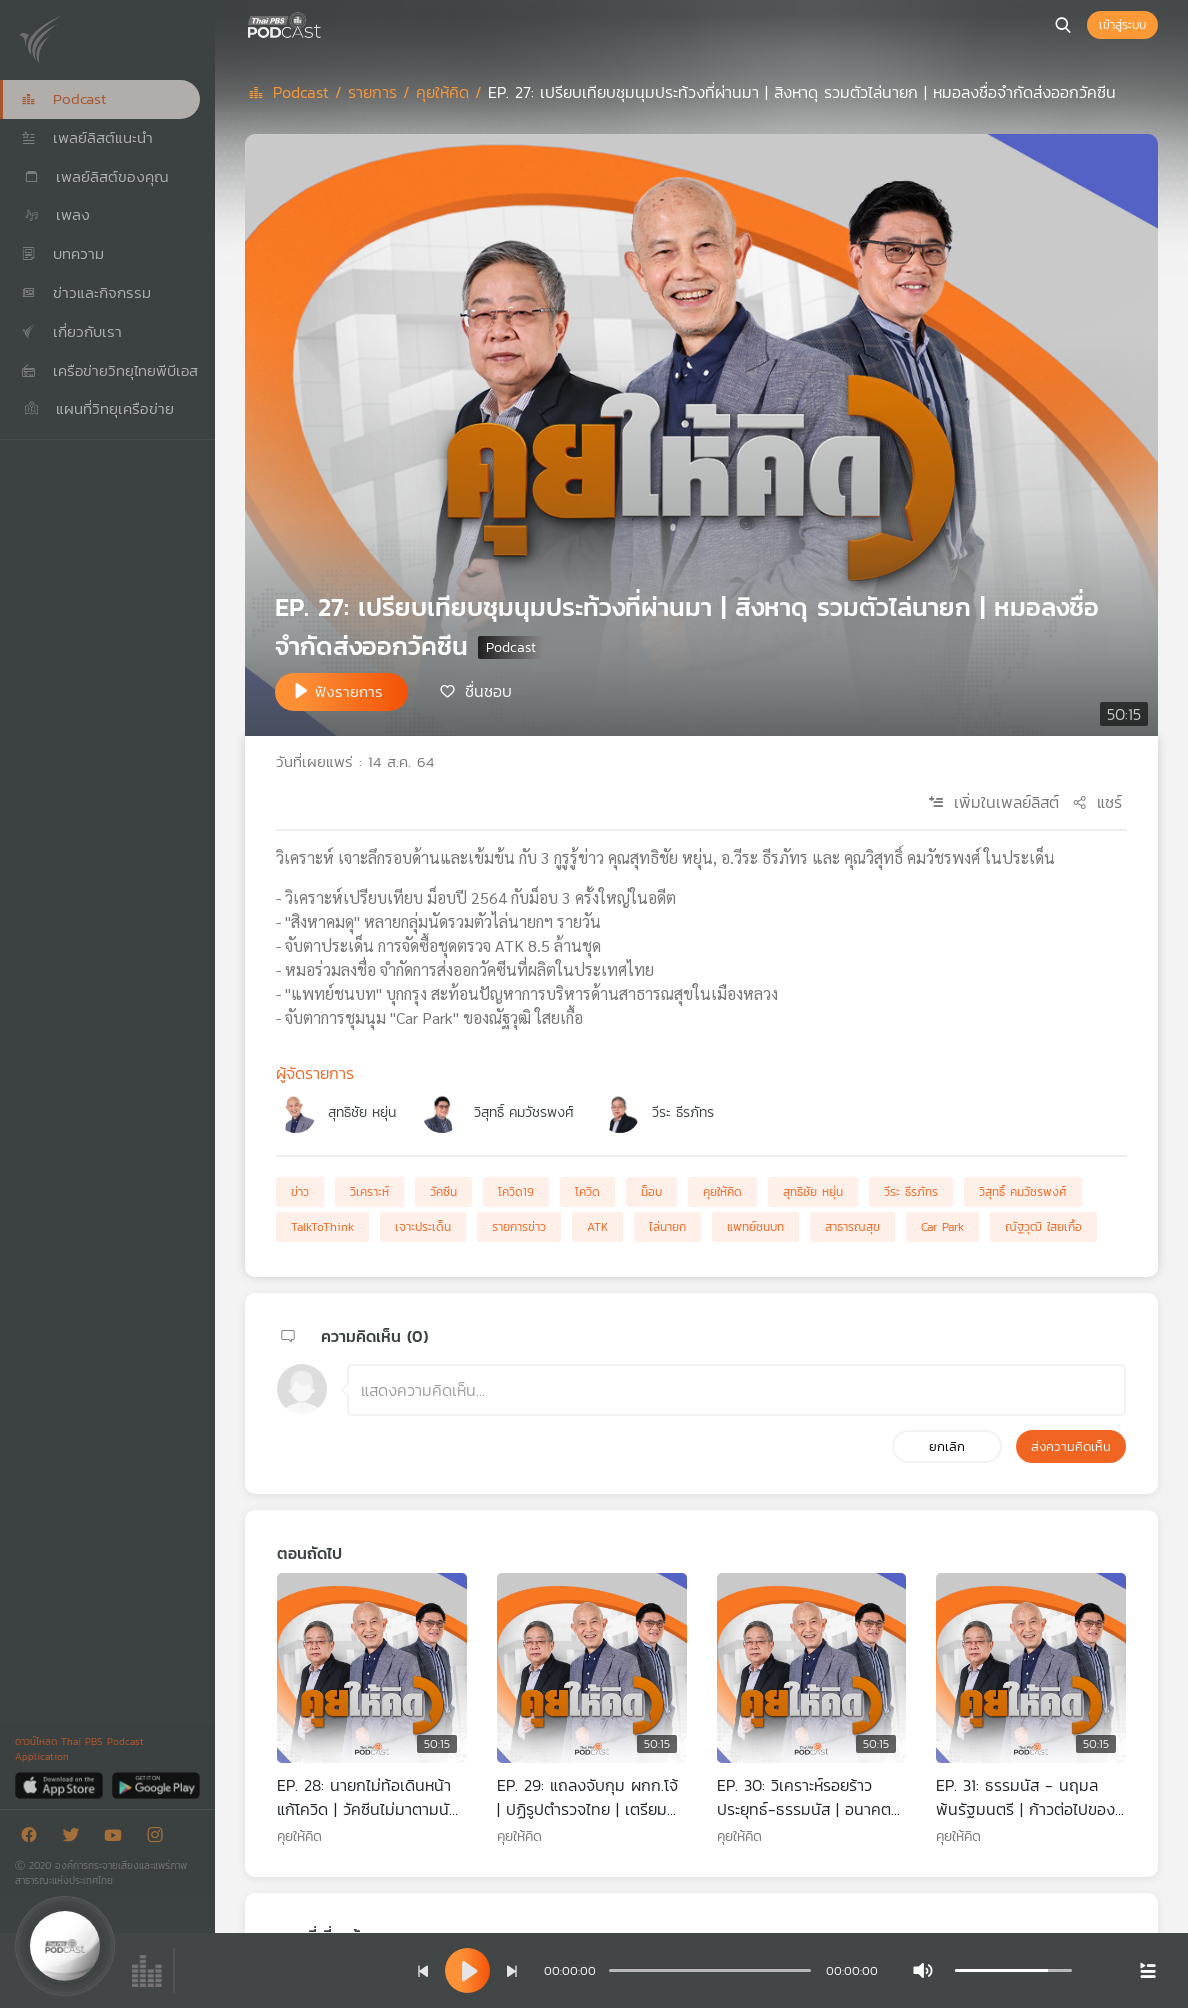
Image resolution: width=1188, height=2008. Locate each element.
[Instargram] (160, 1838)
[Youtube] (118, 1838)
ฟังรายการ (349, 691)
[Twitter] (76, 1838)
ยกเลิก (947, 1446)
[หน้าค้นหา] (1063, 25)
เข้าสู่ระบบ (1122, 25)
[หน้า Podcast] (325, 23)
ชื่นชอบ (488, 690)
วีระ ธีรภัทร (683, 1112)
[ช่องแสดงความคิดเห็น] (736, 1390)
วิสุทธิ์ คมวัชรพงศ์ (524, 1112)
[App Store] (60, 1784)
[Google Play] (155, 1784)
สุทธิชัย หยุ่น (362, 1112)
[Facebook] (34, 1838)
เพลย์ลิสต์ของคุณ (95, 176)
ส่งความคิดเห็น (1071, 1446)
